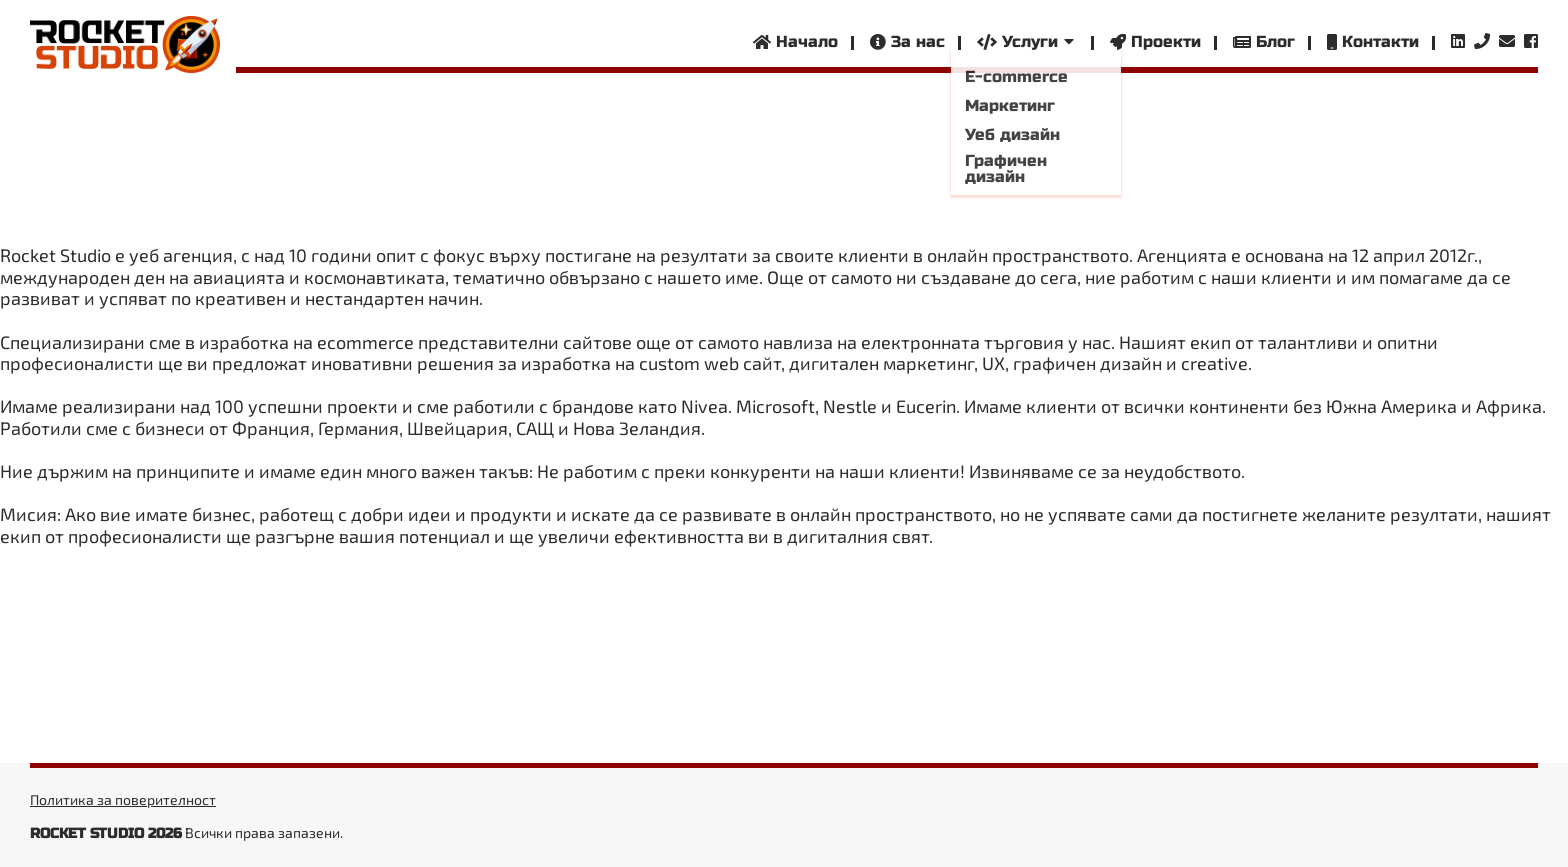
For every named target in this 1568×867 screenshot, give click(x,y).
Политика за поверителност (123, 799)
